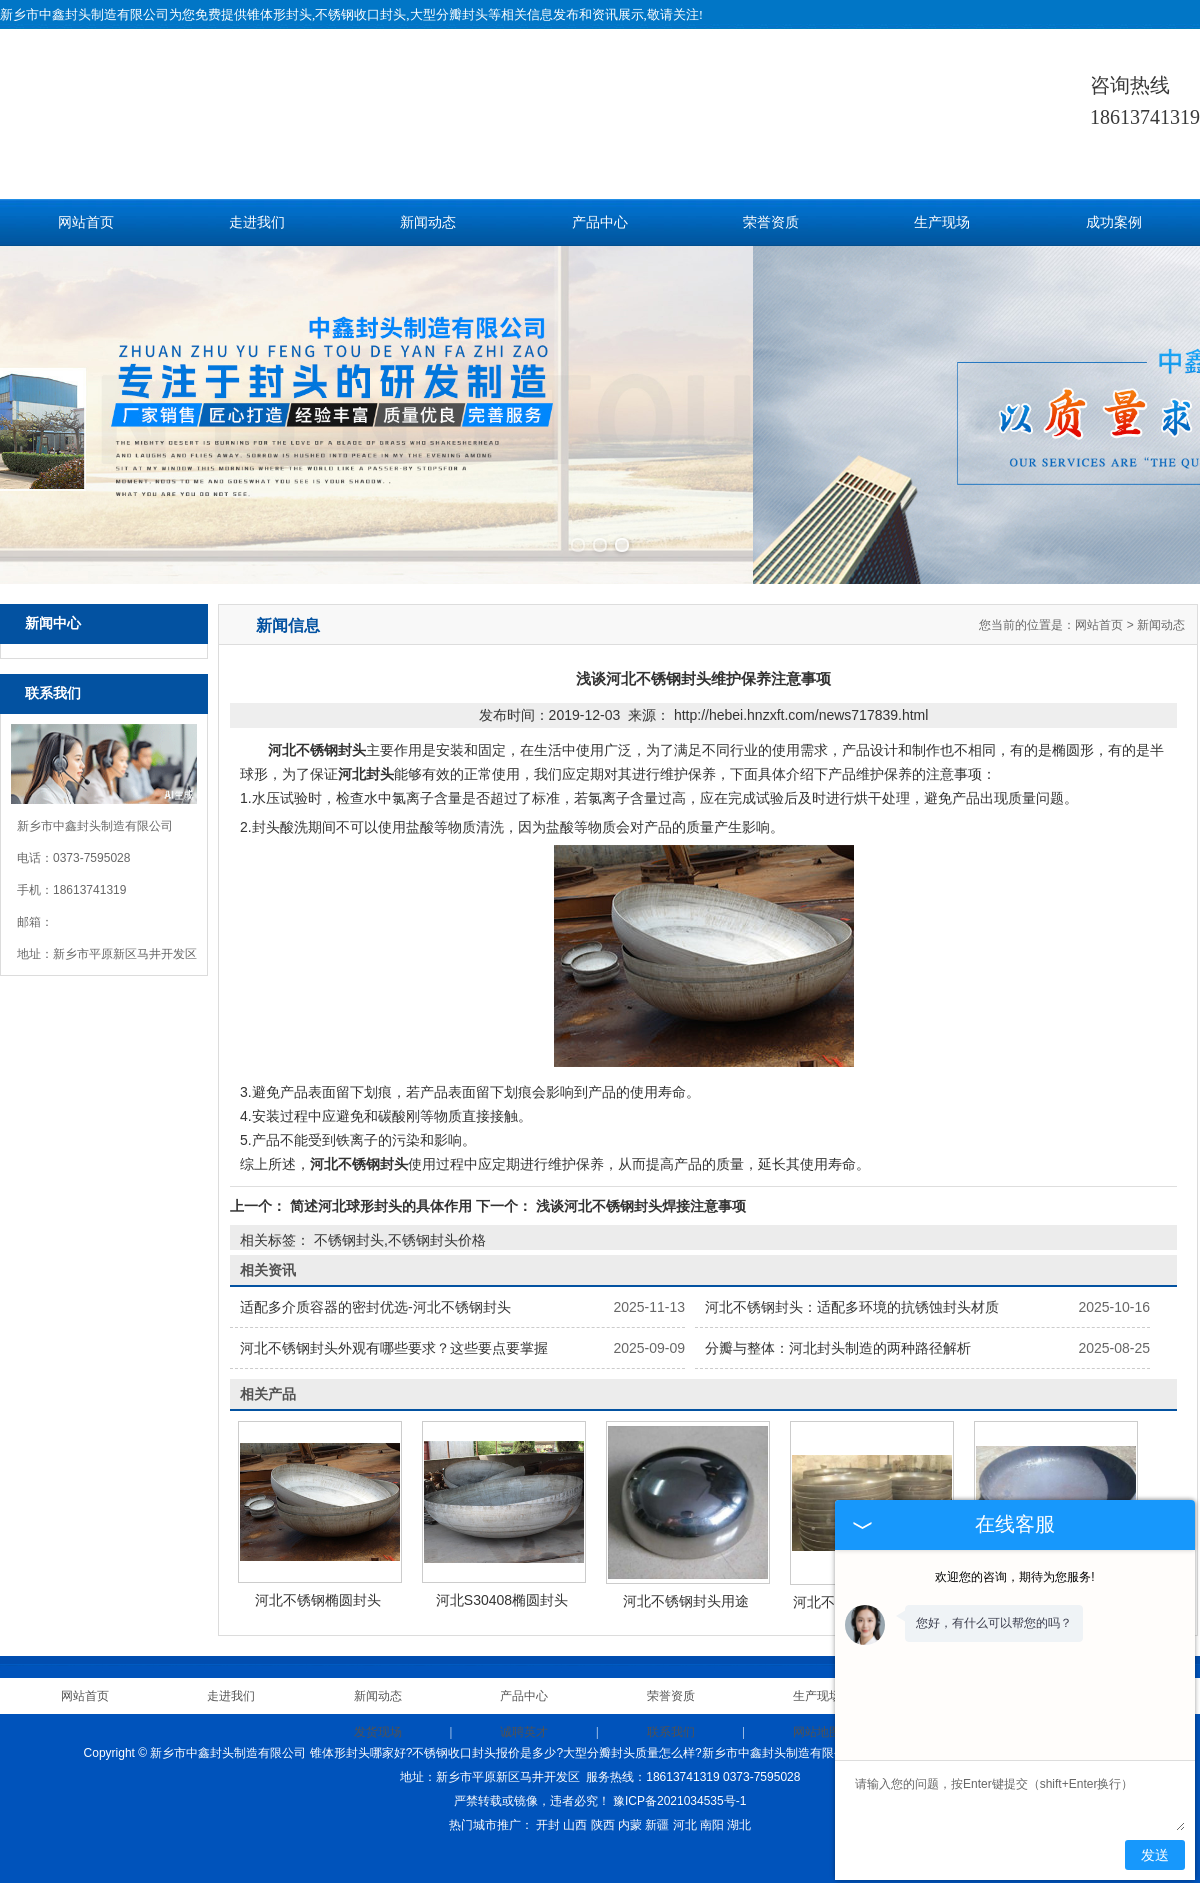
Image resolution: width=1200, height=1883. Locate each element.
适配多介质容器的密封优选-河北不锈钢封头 (375, 1287)
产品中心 (600, 222)
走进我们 (257, 222)
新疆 (657, 1805)
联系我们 (671, 1712)
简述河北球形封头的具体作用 (381, 1186)
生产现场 (942, 222)
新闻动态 (428, 222)
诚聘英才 (524, 1712)
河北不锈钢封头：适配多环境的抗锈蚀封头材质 (852, 1287)
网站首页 (86, 222)
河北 (685, 1805)
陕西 (603, 1805)
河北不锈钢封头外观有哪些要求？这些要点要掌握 (394, 1328)
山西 (575, 1805)
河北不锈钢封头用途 (686, 1581)
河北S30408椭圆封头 (502, 1580)
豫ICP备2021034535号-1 (679, 1781)
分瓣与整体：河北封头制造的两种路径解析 (838, 1328)
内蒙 (630, 1805)
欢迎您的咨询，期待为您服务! (1014, 1577)
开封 (548, 1805)
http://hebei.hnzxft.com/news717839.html (801, 695)
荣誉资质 (771, 222)
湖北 (739, 1805)
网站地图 (817, 1712)
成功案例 (1114, 222)
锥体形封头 (279, 14)
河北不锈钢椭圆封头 (318, 1580)
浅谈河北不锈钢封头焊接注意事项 (639, 1186)
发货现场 (378, 1712)
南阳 (712, 1805)
